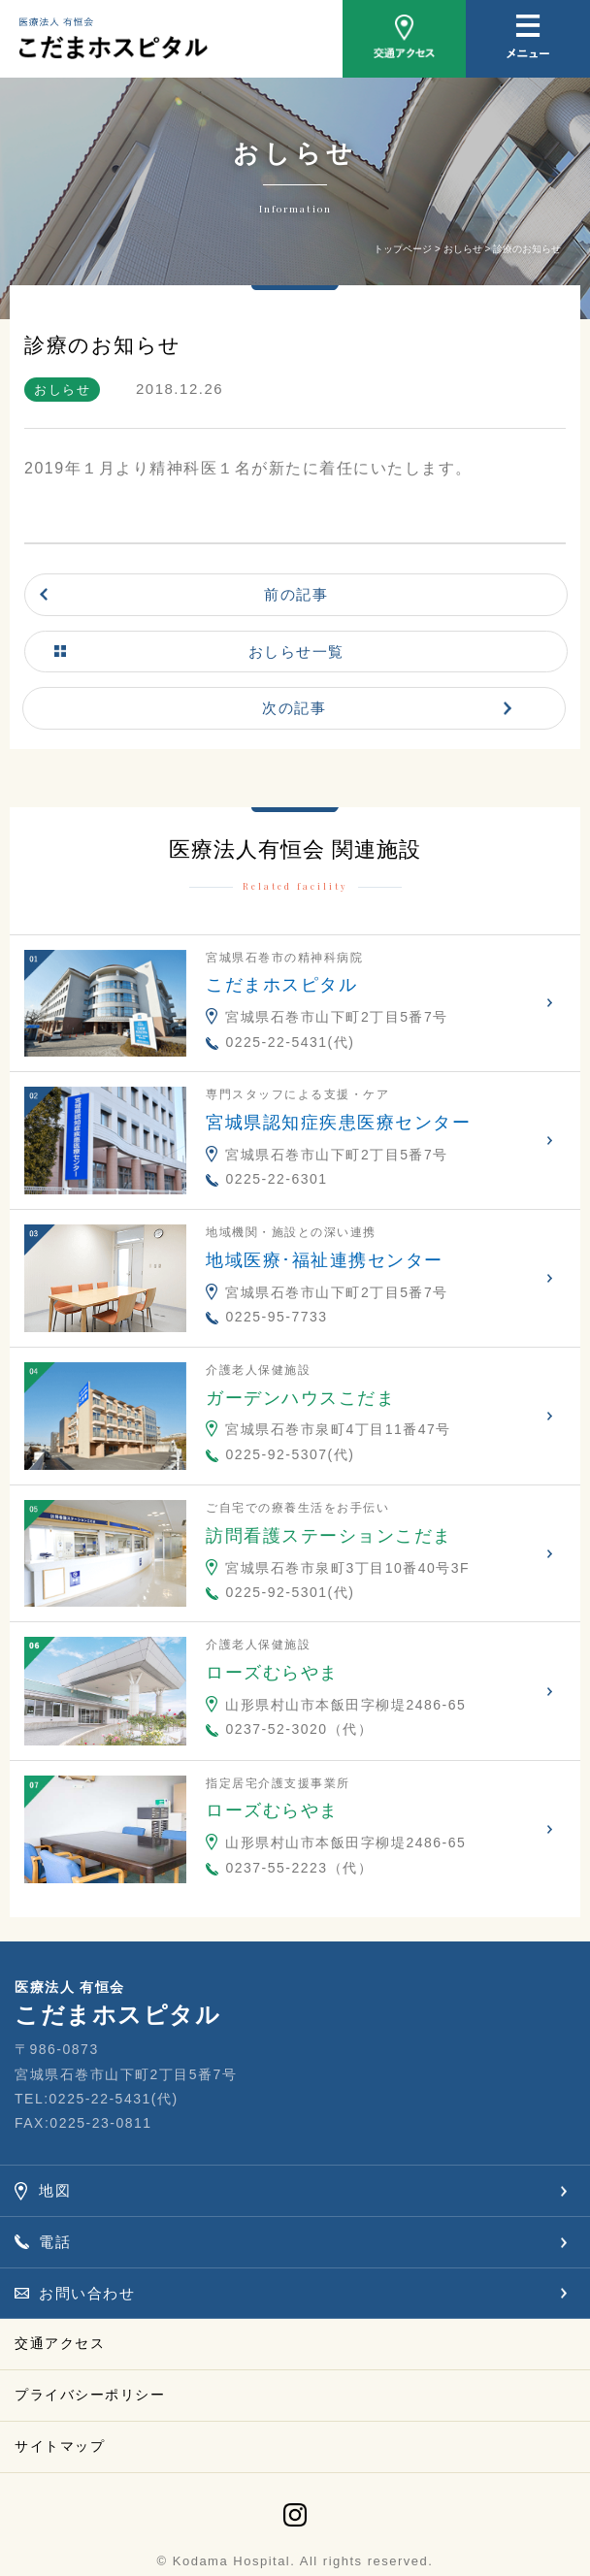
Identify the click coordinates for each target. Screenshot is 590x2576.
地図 (55, 2190)
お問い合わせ (87, 2293)
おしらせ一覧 (296, 651)
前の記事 (296, 594)
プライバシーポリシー (90, 2394)
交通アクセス (60, 2343)
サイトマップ (60, 2446)
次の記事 (294, 708)
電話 (55, 2242)
